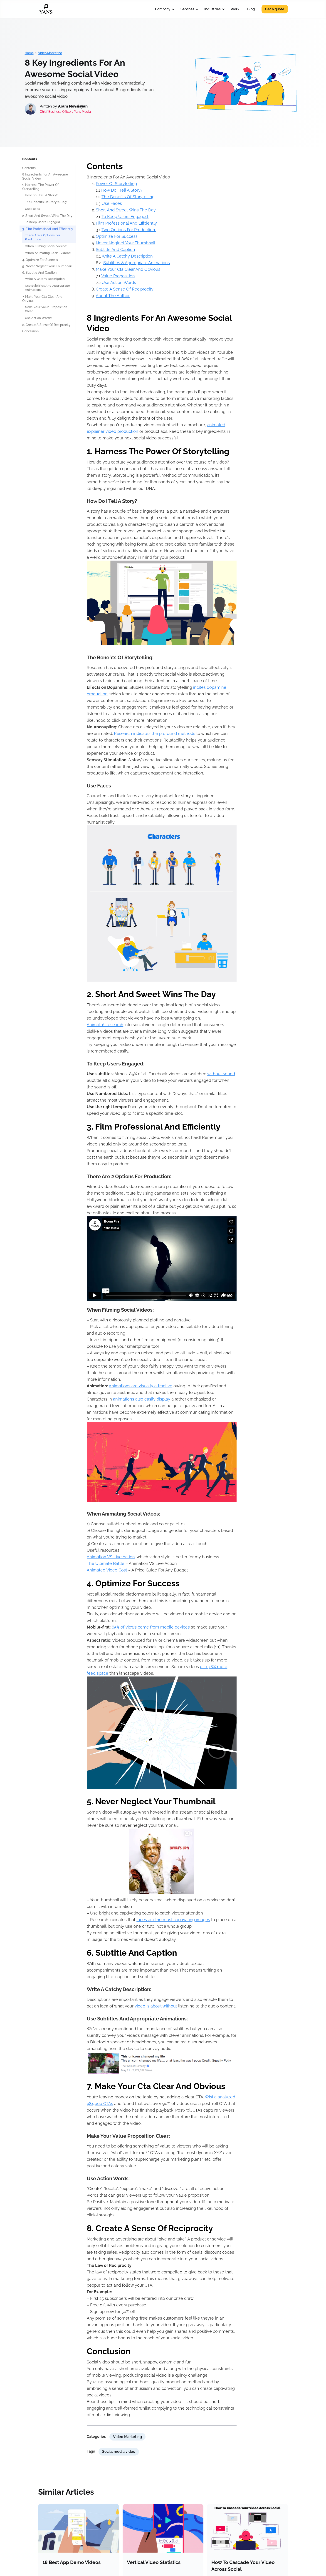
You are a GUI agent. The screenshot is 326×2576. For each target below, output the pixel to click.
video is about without (156, 2006)
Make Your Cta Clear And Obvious (128, 269)
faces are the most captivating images (173, 1919)
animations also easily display (141, 1399)
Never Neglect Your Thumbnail (125, 243)
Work (235, 9)
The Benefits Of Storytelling (128, 196)
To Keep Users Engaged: (124, 216)
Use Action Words (119, 282)
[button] (164, 9)
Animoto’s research (105, 1024)
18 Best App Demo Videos (71, 2562)
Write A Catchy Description (127, 256)
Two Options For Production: (128, 229)
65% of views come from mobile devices (151, 1627)
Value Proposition (118, 275)
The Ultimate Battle (105, 1563)
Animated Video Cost (107, 1570)
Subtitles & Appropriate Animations (136, 262)
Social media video (118, 2451)
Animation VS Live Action (111, 1556)
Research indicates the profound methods (154, 733)
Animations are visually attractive (140, 1385)
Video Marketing (50, 53)
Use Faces (112, 203)
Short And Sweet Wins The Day (126, 210)
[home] (46, 9)
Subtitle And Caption (115, 249)
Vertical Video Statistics (153, 2562)
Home (29, 53)
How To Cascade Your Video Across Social (243, 2565)
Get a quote (274, 9)
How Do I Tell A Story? (122, 190)
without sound (221, 1073)
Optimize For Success (117, 236)
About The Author (113, 295)
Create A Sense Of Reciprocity (124, 289)
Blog (251, 9)
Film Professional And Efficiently (126, 223)
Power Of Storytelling (116, 183)
